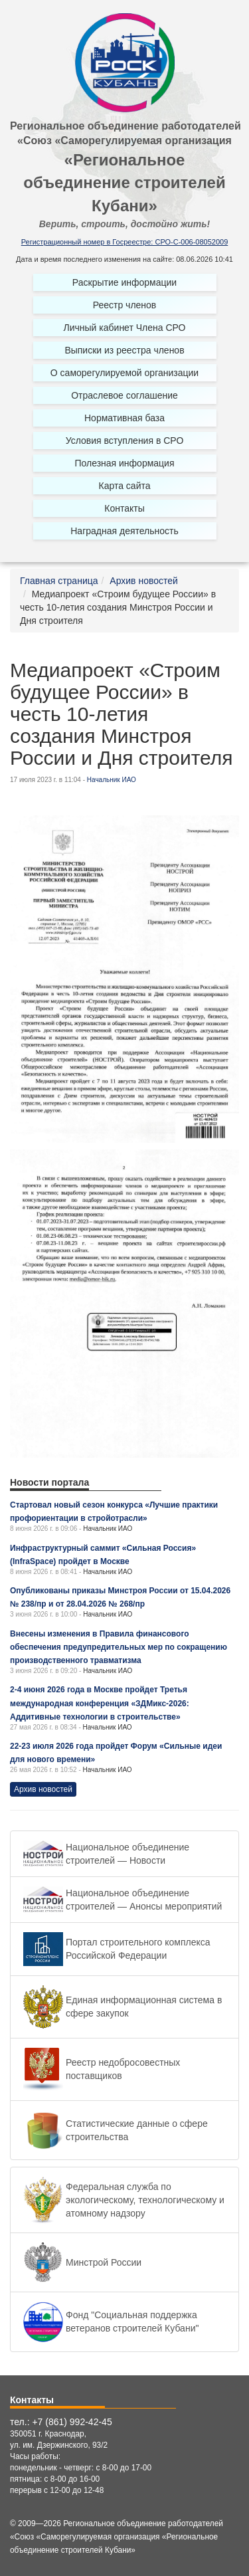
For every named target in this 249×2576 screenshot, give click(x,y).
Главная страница (59, 580)
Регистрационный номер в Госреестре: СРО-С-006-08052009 (124, 242)
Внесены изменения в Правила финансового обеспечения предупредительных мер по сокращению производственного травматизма (118, 1647)
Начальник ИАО (111, 779)
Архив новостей (144, 580)
